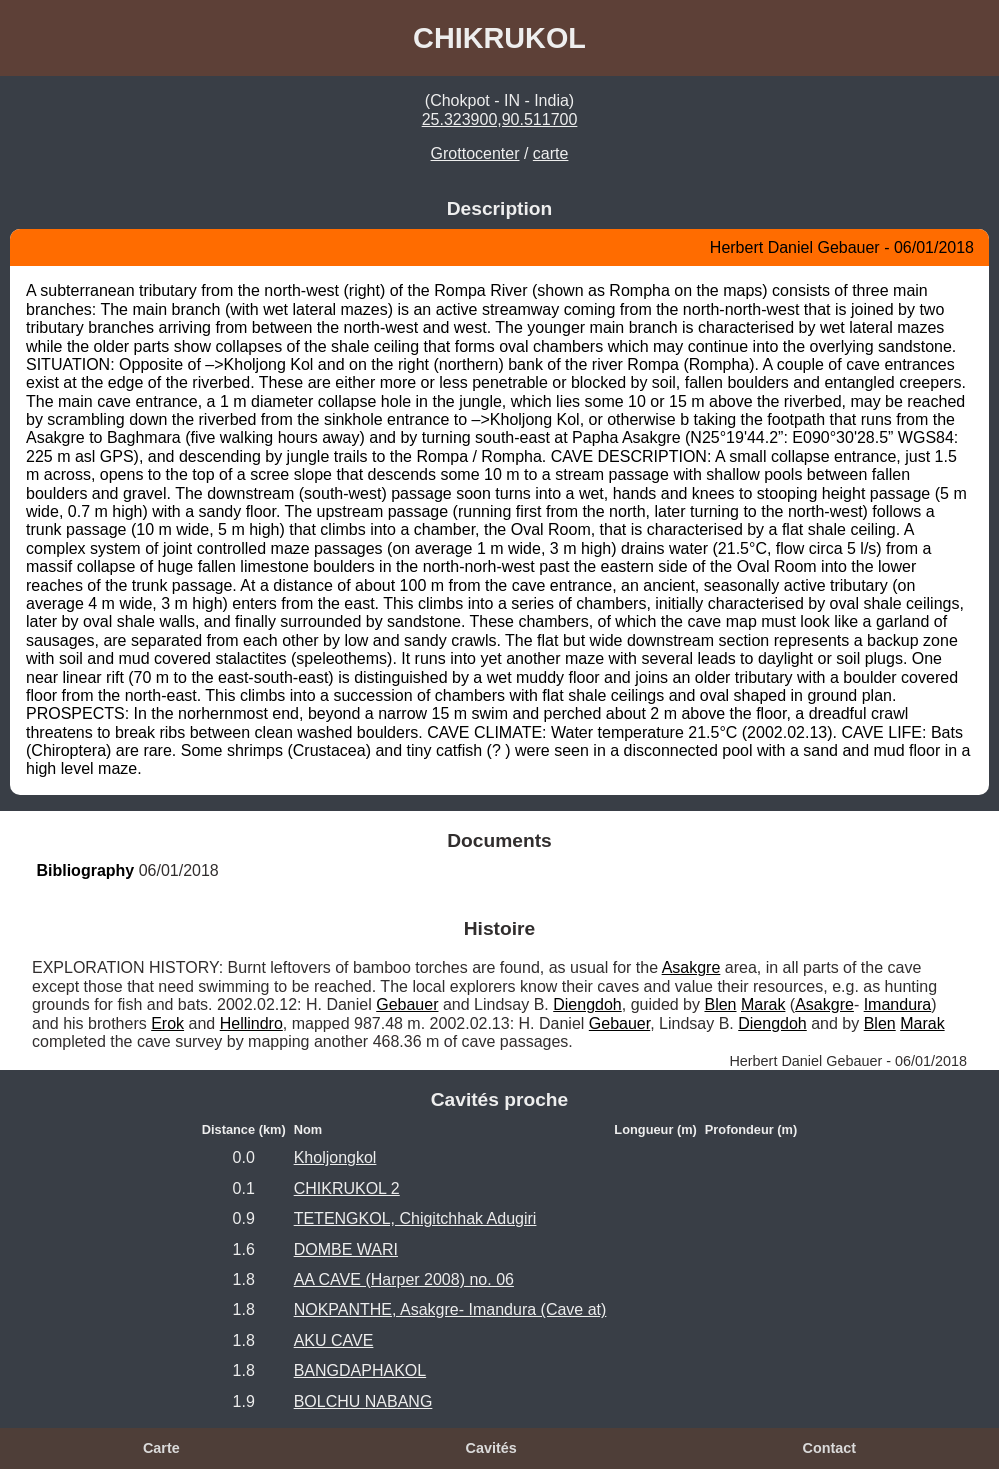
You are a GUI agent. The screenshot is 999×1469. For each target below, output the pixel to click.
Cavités (490, 1448)
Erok (167, 1023)
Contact (829, 1448)
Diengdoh (587, 1004)
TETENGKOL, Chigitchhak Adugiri (415, 1218)
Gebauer (407, 1004)
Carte (161, 1448)
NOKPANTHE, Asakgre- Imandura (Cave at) (450, 1309)
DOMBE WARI (346, 1249)
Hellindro (251, 1023)
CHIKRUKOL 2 (347, 1188)
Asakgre (691, 967)
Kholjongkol (335, 1157)
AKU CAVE (334, 1340)
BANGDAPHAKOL (360, 1370)
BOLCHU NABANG (363, 1401)
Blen (720, 1004)
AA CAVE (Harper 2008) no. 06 (404, 1279)
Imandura (898, 1004)
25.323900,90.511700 (500, 119)
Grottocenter (475, 153)
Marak (763, 1004)
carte (551, 153)
